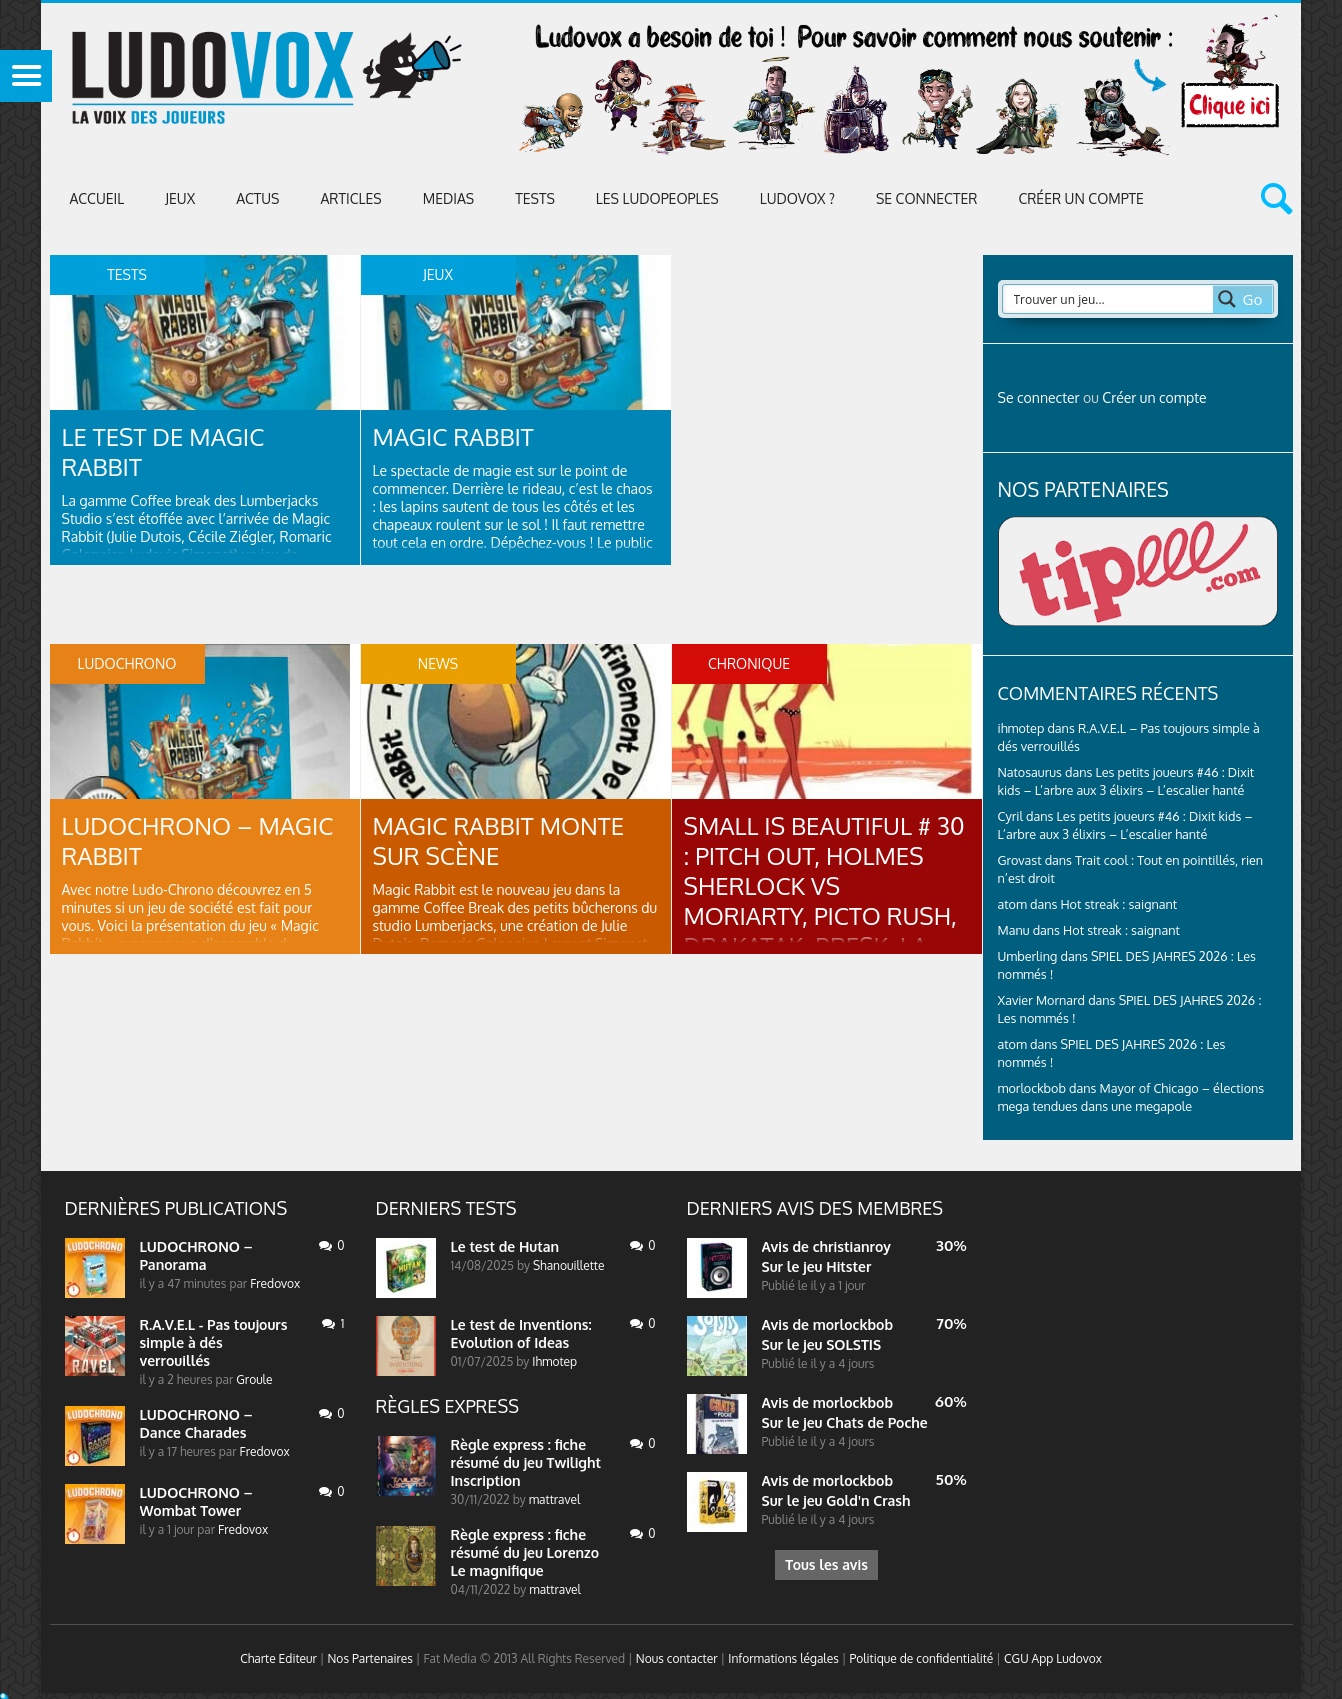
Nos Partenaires (369, 1658)
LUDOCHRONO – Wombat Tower (196, 1501)
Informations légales (783, 1658)
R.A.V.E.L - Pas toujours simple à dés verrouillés (214, 1342)
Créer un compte (1081, 198)
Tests (535, 198)
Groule (254, 1379)
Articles (350, 198)
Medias (448, 198)
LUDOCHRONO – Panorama (196, 1255)
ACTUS (257, 198)
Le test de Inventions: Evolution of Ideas (521, 1333)
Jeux (180, 198)
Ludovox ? (797, 198)
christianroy (852, 1246)
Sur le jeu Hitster (817, 1266)
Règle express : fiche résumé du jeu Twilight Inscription (526, 1462)
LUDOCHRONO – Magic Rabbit (198, 840)
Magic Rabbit (453, 436)
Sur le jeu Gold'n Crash (836, 1500)
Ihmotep (554, 1361)
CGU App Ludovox (1053, 1658)
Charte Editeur (278, 1658)
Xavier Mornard (1042, 1000)
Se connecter (926, 198)
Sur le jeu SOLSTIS (822, 1344)
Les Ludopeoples (657, 198)
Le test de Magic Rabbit (163, 451)
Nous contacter (677, 1658)
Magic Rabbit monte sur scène (499, 840)
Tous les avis (826, 1564)
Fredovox (275, 1283)
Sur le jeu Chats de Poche (845, 1422)
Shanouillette (568, 1265)
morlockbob (853, 1324)
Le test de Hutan (505, 1246)
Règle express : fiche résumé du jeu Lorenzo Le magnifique (525, 1552)
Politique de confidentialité (921, 1658)
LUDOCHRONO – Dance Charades (196, 1423)
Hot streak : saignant (1118, 904)
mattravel (555, 1499)
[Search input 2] (1109, 299)
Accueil (97, 198)
